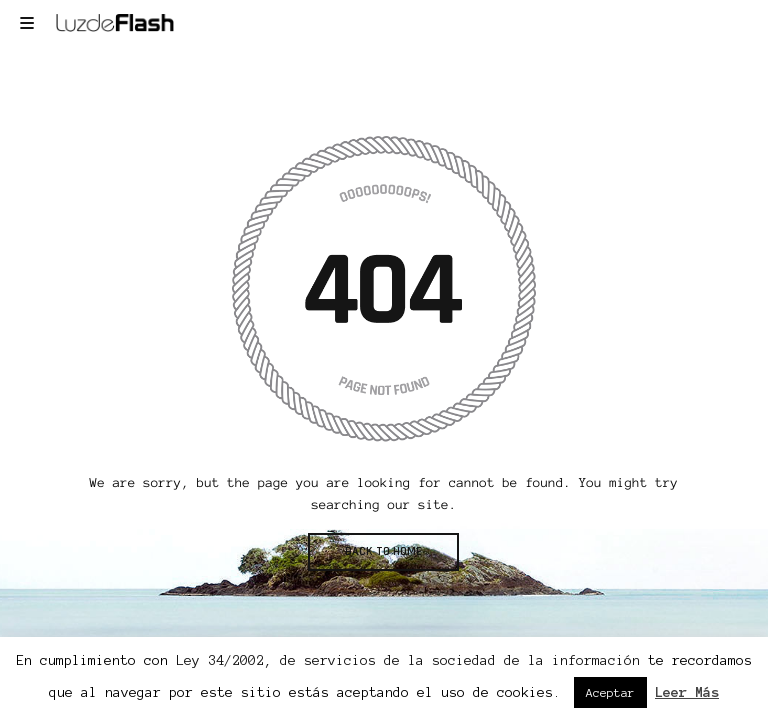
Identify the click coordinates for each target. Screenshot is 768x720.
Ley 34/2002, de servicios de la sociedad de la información (408, 660)
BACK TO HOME (383, 551)
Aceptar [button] (610, 692)
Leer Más (687, 692)
